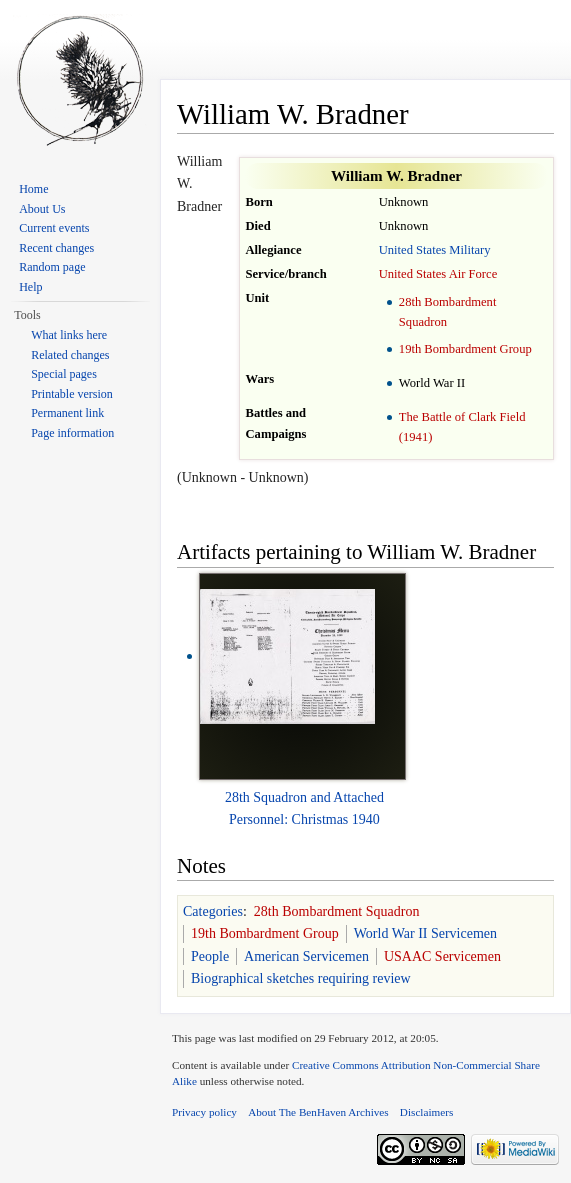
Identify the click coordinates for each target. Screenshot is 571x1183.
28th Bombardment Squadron (337, 911)
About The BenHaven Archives (318, 1112)
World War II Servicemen (425, 933)
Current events (54, 228)
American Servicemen (306, 956)
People (210, 956)
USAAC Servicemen (442, 956)
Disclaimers (426, 1112)
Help (30, 287)
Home (33, 189)
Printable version (72, 394)
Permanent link (67, 413)
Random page (52, 267)
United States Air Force (438, 274)
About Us (42, 209)
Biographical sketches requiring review (301, 978)
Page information (72, 433)
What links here (69, 335)
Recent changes (56, 248)
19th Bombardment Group (465, 349)
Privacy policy (204, 1112)
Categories (213, 911)
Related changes (70, 355)
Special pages (64, 374)
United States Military (435, 250)
